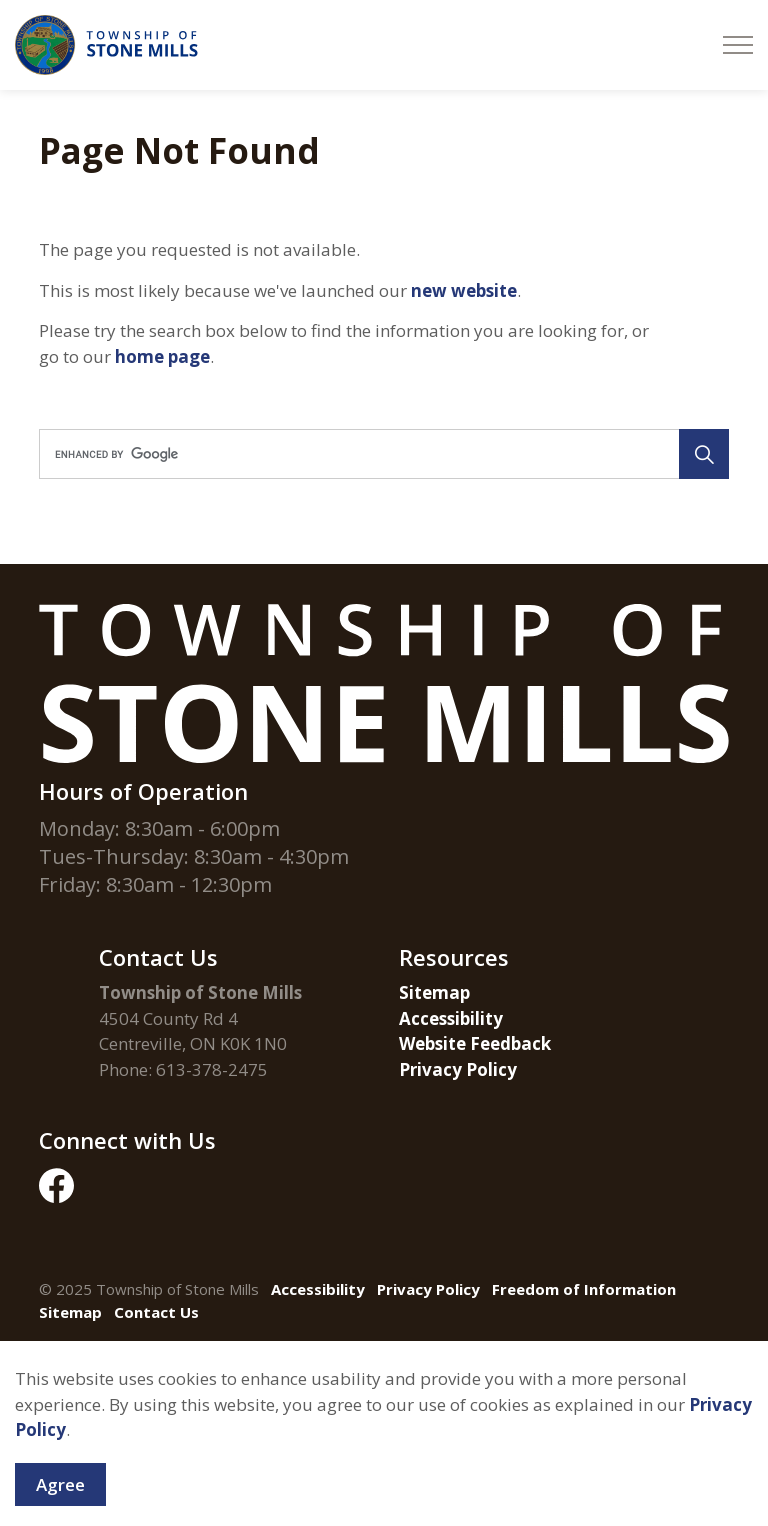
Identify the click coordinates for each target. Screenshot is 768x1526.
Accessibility (451, 1018)
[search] (380, 454)
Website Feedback (475, 1043)
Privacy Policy (458, 1069)
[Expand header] (738, 45)
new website (464, 290)
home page (162, 356)
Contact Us (156, 1312)
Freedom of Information (584, 1289)
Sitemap (434, 992)
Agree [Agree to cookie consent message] (60, 1498)
